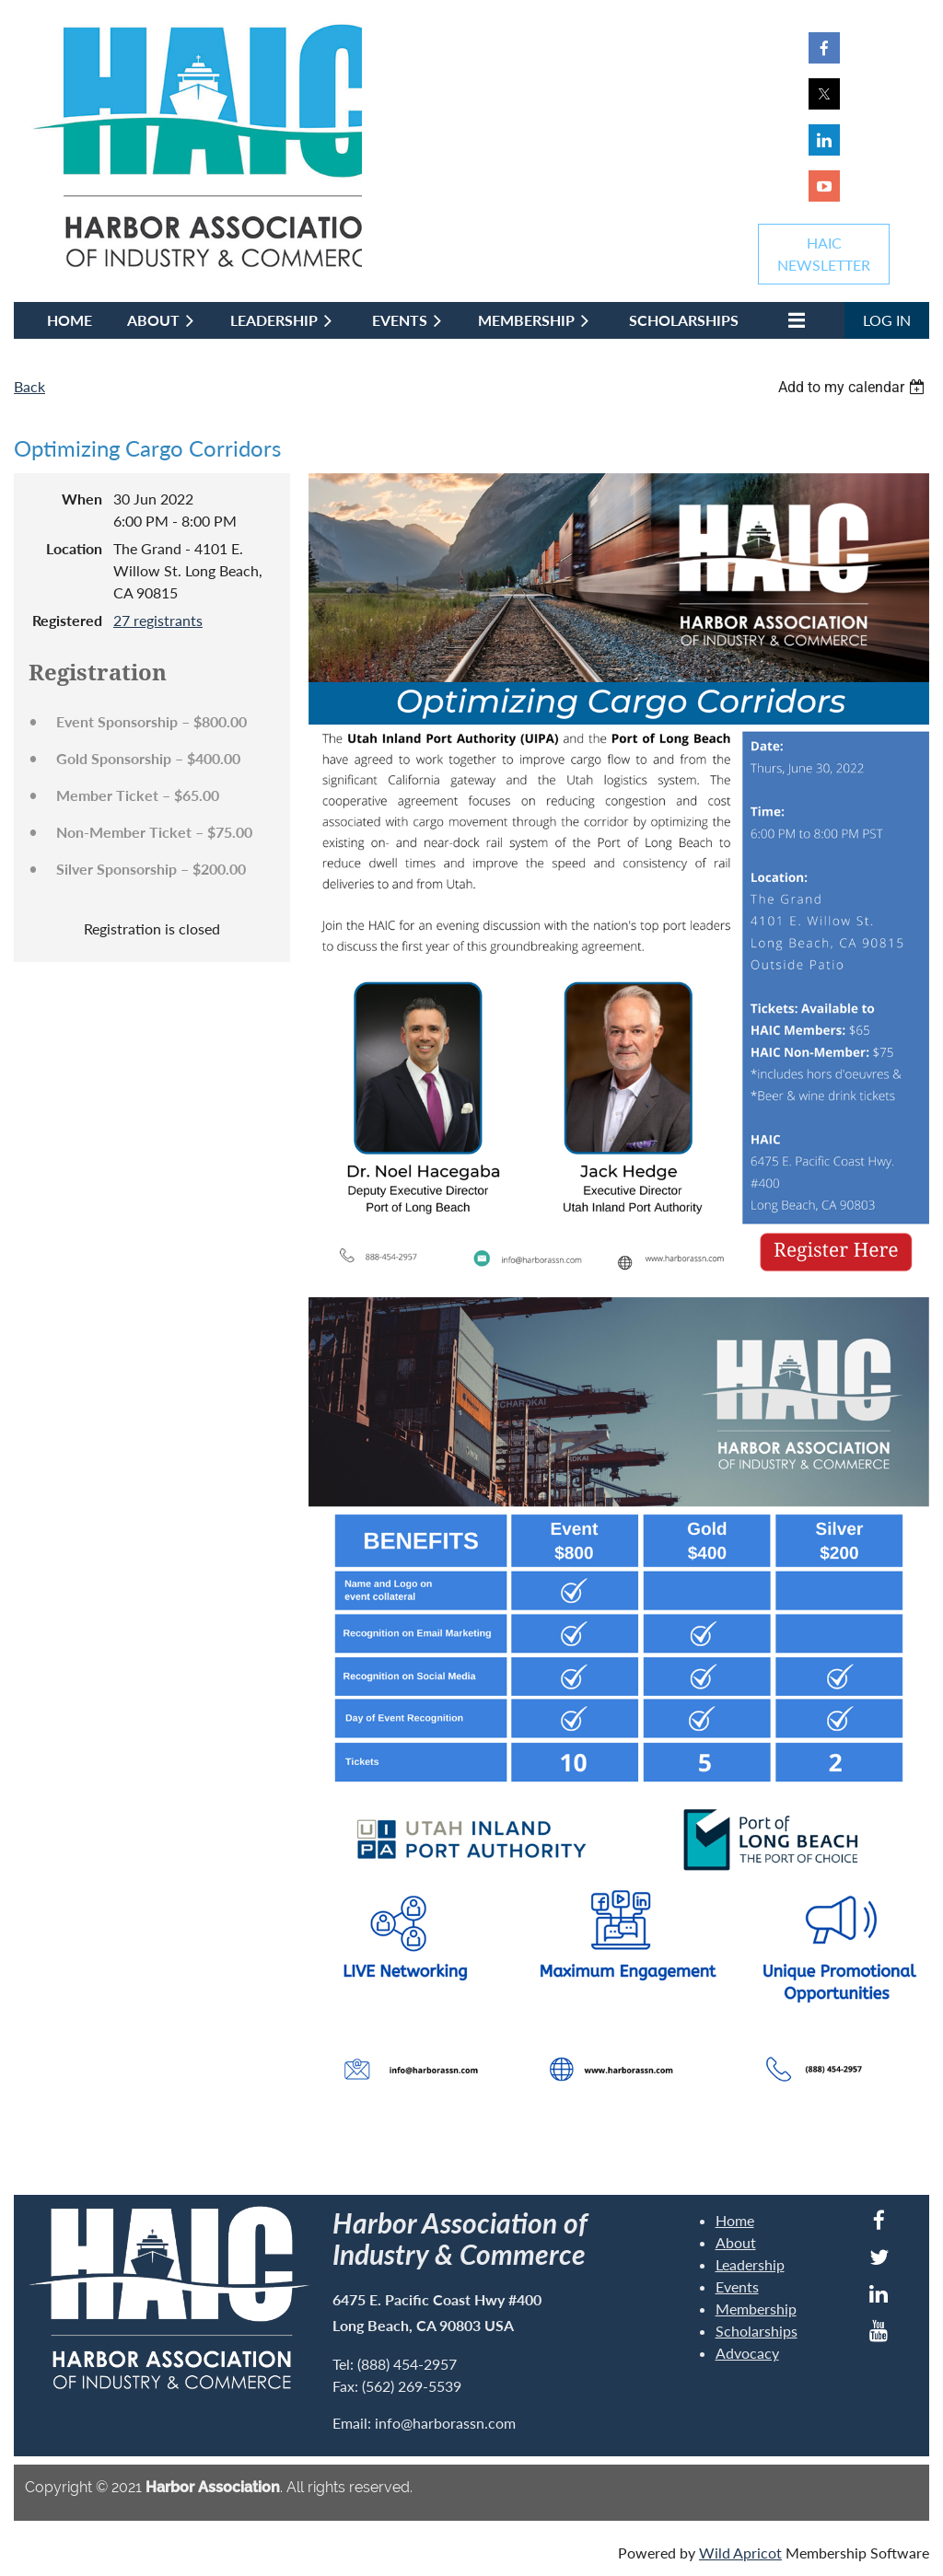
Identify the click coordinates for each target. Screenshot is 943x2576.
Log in (887, 320)
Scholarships (756, 2330)
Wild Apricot (740, 2552)
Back (29, 386)
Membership (756, 2308)
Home (735, 2220)
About (736, 2242)
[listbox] (853, 387)
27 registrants (158, 620)
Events (737, 2286)
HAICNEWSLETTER (823, 253)
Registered (67, 620)
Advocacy (747, 2352)
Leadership (750, 2264)
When (82, 498)
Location (74, 548)
